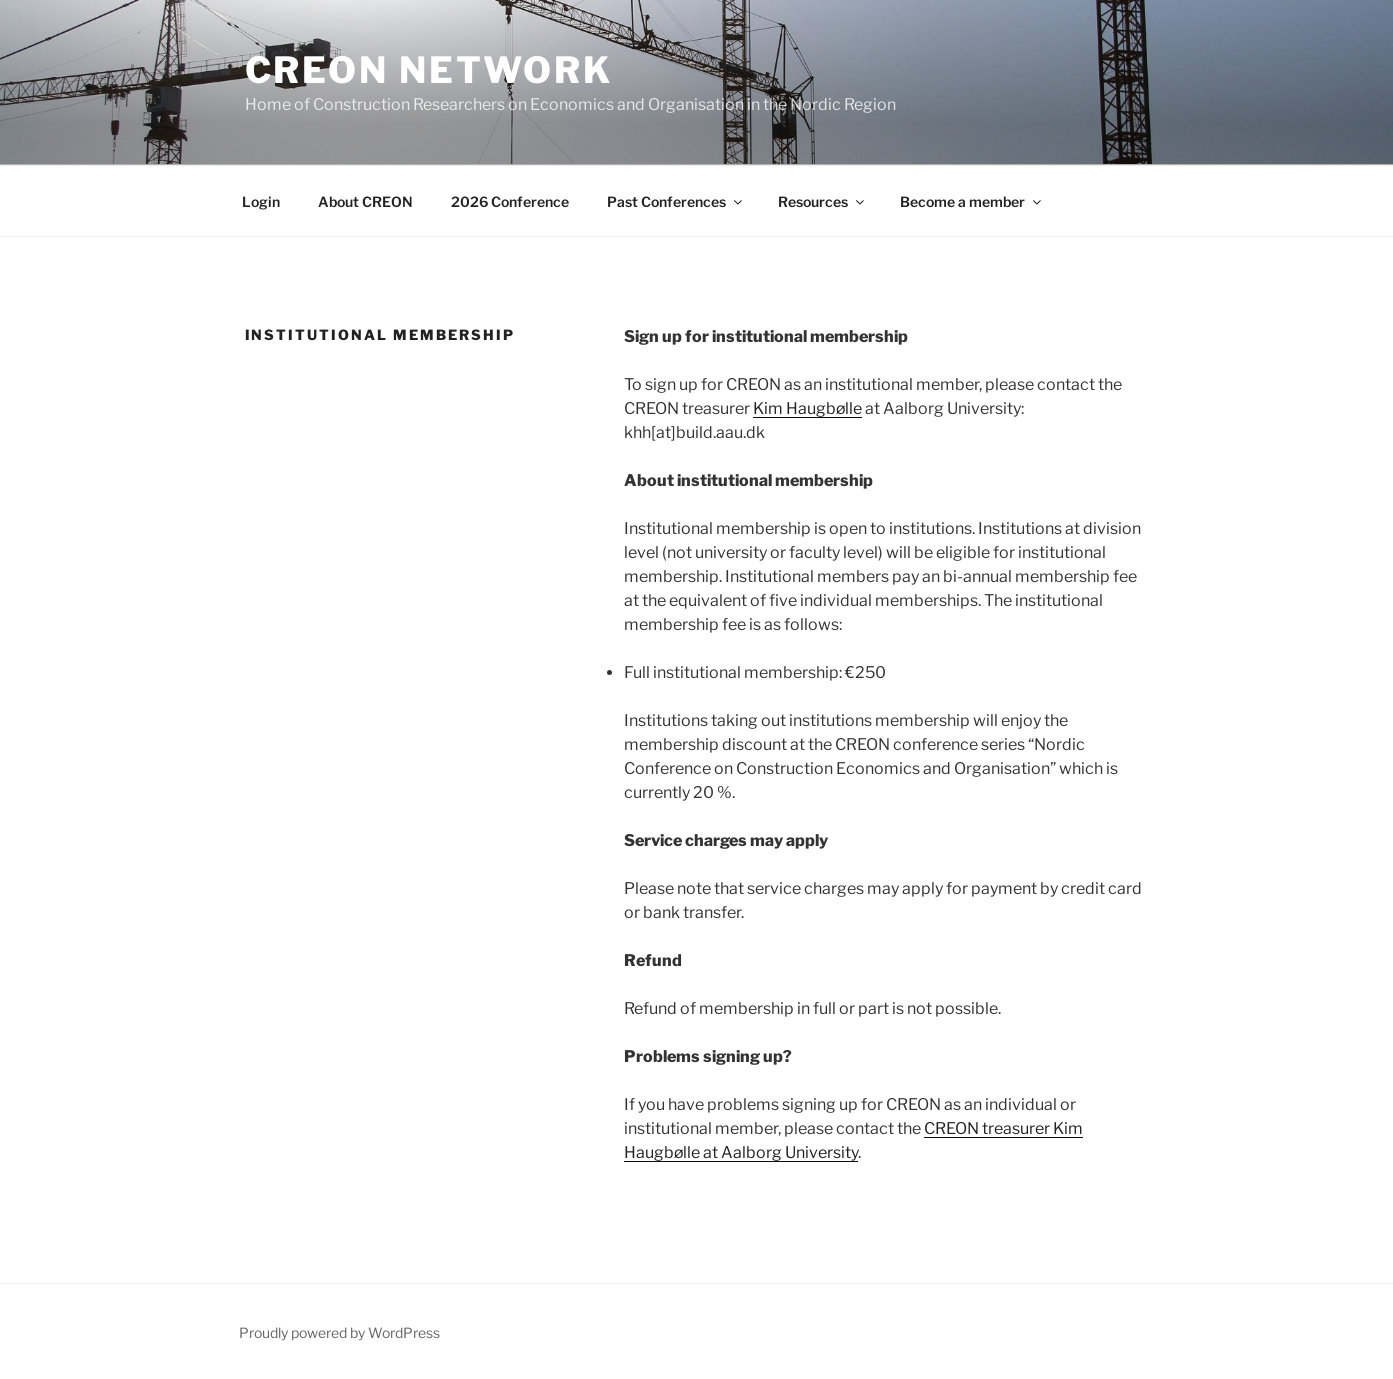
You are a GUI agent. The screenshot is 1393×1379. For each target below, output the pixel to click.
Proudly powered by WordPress (339, 1332)
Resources (822, 201)
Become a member (972, 201)
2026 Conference (510, 201)
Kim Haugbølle (807, 408)
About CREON (365, 201)
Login (261, 201)
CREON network (429, 70)
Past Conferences (676, 201)
